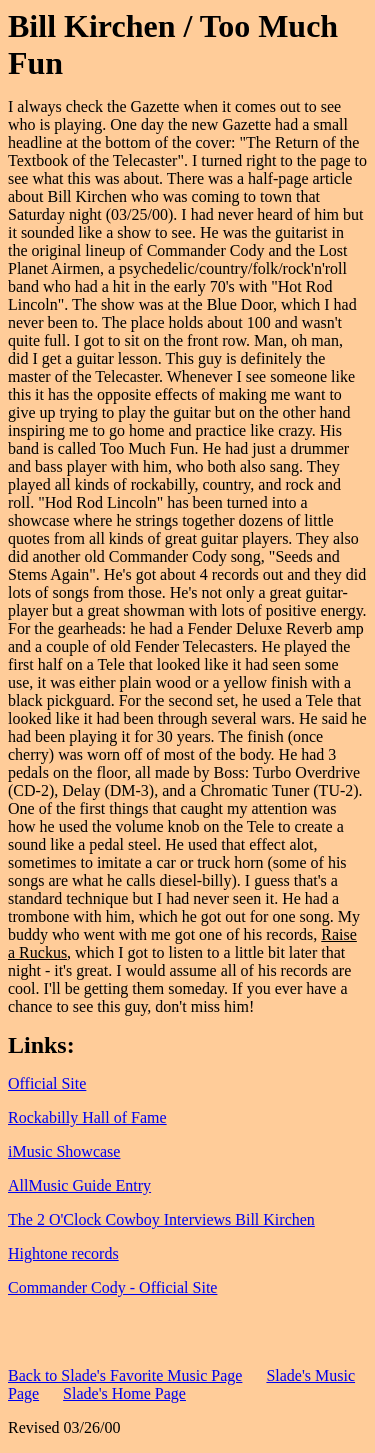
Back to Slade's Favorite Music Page (125, 1375)
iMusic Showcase (64, 1151)
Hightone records (63, 1253)
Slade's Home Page (124, 1393)
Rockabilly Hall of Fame (87, 1117)
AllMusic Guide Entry (79, 1185)
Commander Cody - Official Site (112, 1287)
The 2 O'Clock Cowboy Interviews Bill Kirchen (161, 1219)
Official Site (47, 1083)
